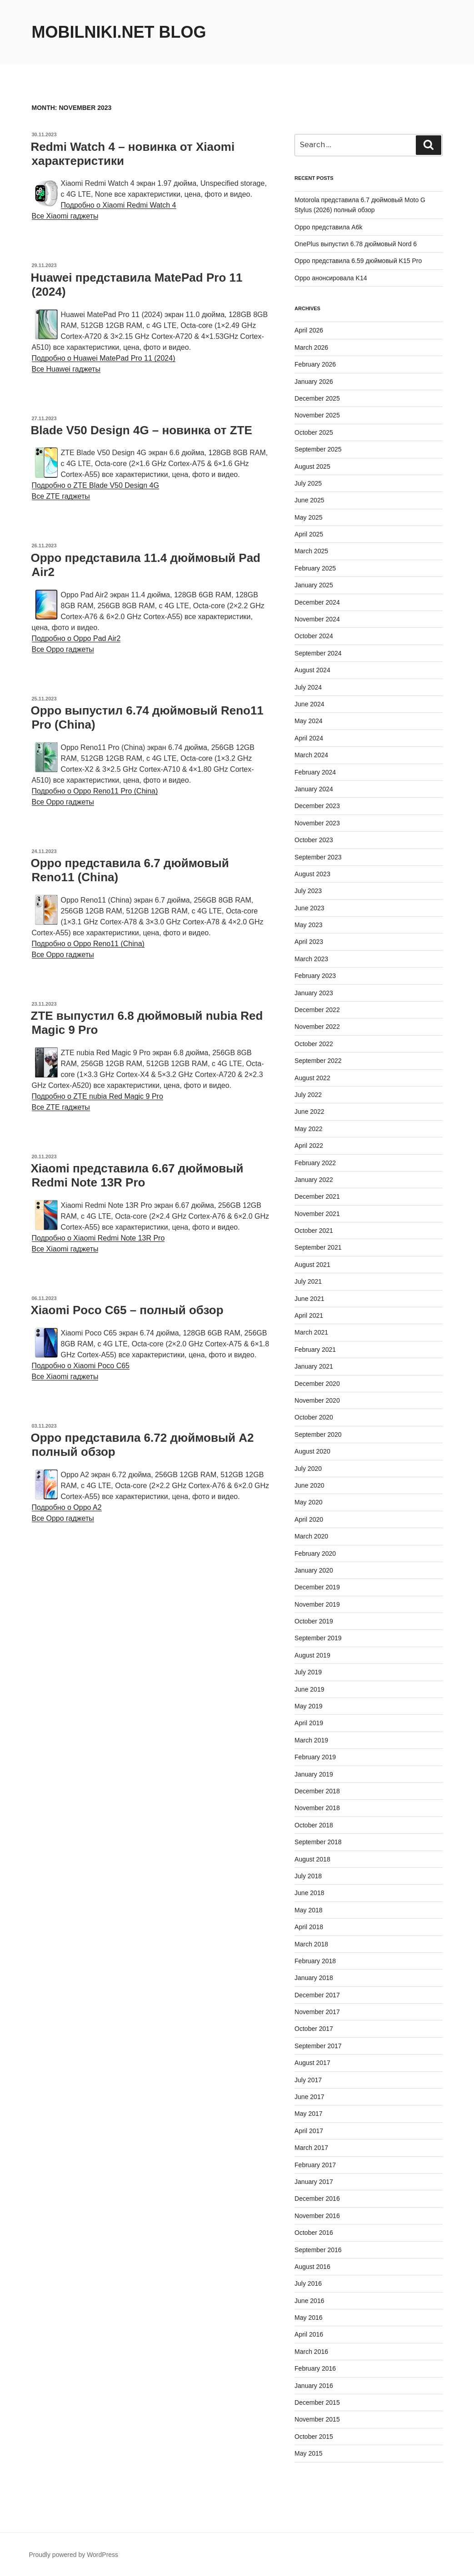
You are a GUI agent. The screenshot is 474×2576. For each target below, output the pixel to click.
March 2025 (311, 551)
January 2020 (313, 1570)
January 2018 (313, 1977)
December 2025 (317, 398)
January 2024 (313, 789)
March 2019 (311, 1740)
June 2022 (309, 1111)
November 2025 (317, 415)
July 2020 (308, 1468)
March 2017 (311, 2147)
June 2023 (309, 908)
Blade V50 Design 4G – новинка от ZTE (141, 430)
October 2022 (313, 1043)
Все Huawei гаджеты (66, 369)
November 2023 (317, 823)
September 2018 (318, 1842)
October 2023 (313, 840)
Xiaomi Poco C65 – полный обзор (127, 1310)
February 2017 (315, 2165)
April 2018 (308, 1927)
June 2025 (309, 500)
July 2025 (308, 483)
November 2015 (317, 2419)
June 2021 (309, 1298)
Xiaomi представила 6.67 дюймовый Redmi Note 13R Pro (137, 1175)
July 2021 (308, 1281)
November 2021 (317, 1213)
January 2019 (313, 1774)
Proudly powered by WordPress (74, 2554)
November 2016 (317, 2215)
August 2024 (312, 670)
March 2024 (311, 755)
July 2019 (308, 1672)
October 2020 (313, 1417)
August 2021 (312, 1264)
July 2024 (308, 687)
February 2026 (315, 364)
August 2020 (312, 1451)
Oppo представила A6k (328, 227)
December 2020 (317, 1383)
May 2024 (308, 721)
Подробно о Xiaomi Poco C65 (81, 1366)
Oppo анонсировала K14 (330, 278)
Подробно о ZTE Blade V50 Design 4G (95, 485)
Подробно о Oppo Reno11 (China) (88, 944)
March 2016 (311, 2351)
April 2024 (308, 738)
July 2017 (308, 2080)
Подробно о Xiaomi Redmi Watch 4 (118, 205)
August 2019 (312, 1655)
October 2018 (313, 1825)
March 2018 (311, 1944)
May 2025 (308, 517)
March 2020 (311, 1536)
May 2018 (308, 1910)
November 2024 (317, 619)
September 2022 (318, 1060)
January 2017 (313, 2181)
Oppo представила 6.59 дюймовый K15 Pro (358, 260)
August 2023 (312, 874)
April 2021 (308, 1315)
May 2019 (308, 1706)
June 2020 (309, 1485)
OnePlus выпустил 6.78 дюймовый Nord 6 (355, 244)
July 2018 (308, 1876)
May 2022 (308, 1128)
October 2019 (313, 1621)
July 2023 (308, 890)
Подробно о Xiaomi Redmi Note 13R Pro (98, 1238)
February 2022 (315, 1162)
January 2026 (313, 381)
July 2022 (308, 1094)
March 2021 (311, 1332)
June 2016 (309, 2300)
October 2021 (313, 1230)
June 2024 (309, 704)
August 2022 (312, 1078)
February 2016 (315, 2368)
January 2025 (313, 585)
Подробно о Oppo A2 (67, 1507)
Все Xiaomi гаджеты (65, 216)
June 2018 (309, 1892)
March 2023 (311, 959)
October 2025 (313, 432)
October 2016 (313, 2232)
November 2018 (317, 1808)
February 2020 (315, 1553)
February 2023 (315, 975)
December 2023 (317, 805)
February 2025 (315, 568)
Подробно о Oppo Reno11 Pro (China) (95, 791)
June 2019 (309, 1689)
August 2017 (312, 2062)
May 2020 (308, 1502)
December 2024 (317, 602)
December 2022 (317, 1009)
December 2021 (317, 1196)
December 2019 (317, 1587)
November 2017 (317, 2011)
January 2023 (313, 993)
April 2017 (308, 2130)
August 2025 (312, 466)
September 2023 (318, 857)
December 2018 (317, 1791)
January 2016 (313, 2385)
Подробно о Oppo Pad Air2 (76, 638)
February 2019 (315, 1757)
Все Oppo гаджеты (63, 649)
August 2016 (312, 2266)
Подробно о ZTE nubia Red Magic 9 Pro (97, 1096)
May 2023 (308, 924)
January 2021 (313, 1366)
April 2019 (308, 1723)
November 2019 (317, 1604)
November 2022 (317, 1026)
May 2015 (308, 2453)
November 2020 (317, 1400)
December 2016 (317, 2198)
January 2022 (313, 1179)
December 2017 (317, 1995)
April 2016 (308, 2334)
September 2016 (318, 2249)
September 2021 (318, 1247)
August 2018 (312, 1859)
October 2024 (313, 636)
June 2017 (309, 2096)
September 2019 (318, 1638)
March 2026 (311, 347)
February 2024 (315, 772)
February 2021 (315, 1349)
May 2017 (308, 2113)
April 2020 (308, 1519)
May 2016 (308, 2317)
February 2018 (315, 1961)
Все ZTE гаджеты (61, 496)
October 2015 (313, 2436)
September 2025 (318, 449)
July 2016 (308, 2283)
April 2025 (308, 534)
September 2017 (318, 2046)
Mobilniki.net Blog (119, 32)
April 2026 (308, 330)
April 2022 (308, 1145)
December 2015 (317, 2402)
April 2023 (308, 941)
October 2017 (313, 2028)
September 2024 (318, 653)
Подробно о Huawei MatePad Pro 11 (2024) (103, 358)
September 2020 (318, 1434)
